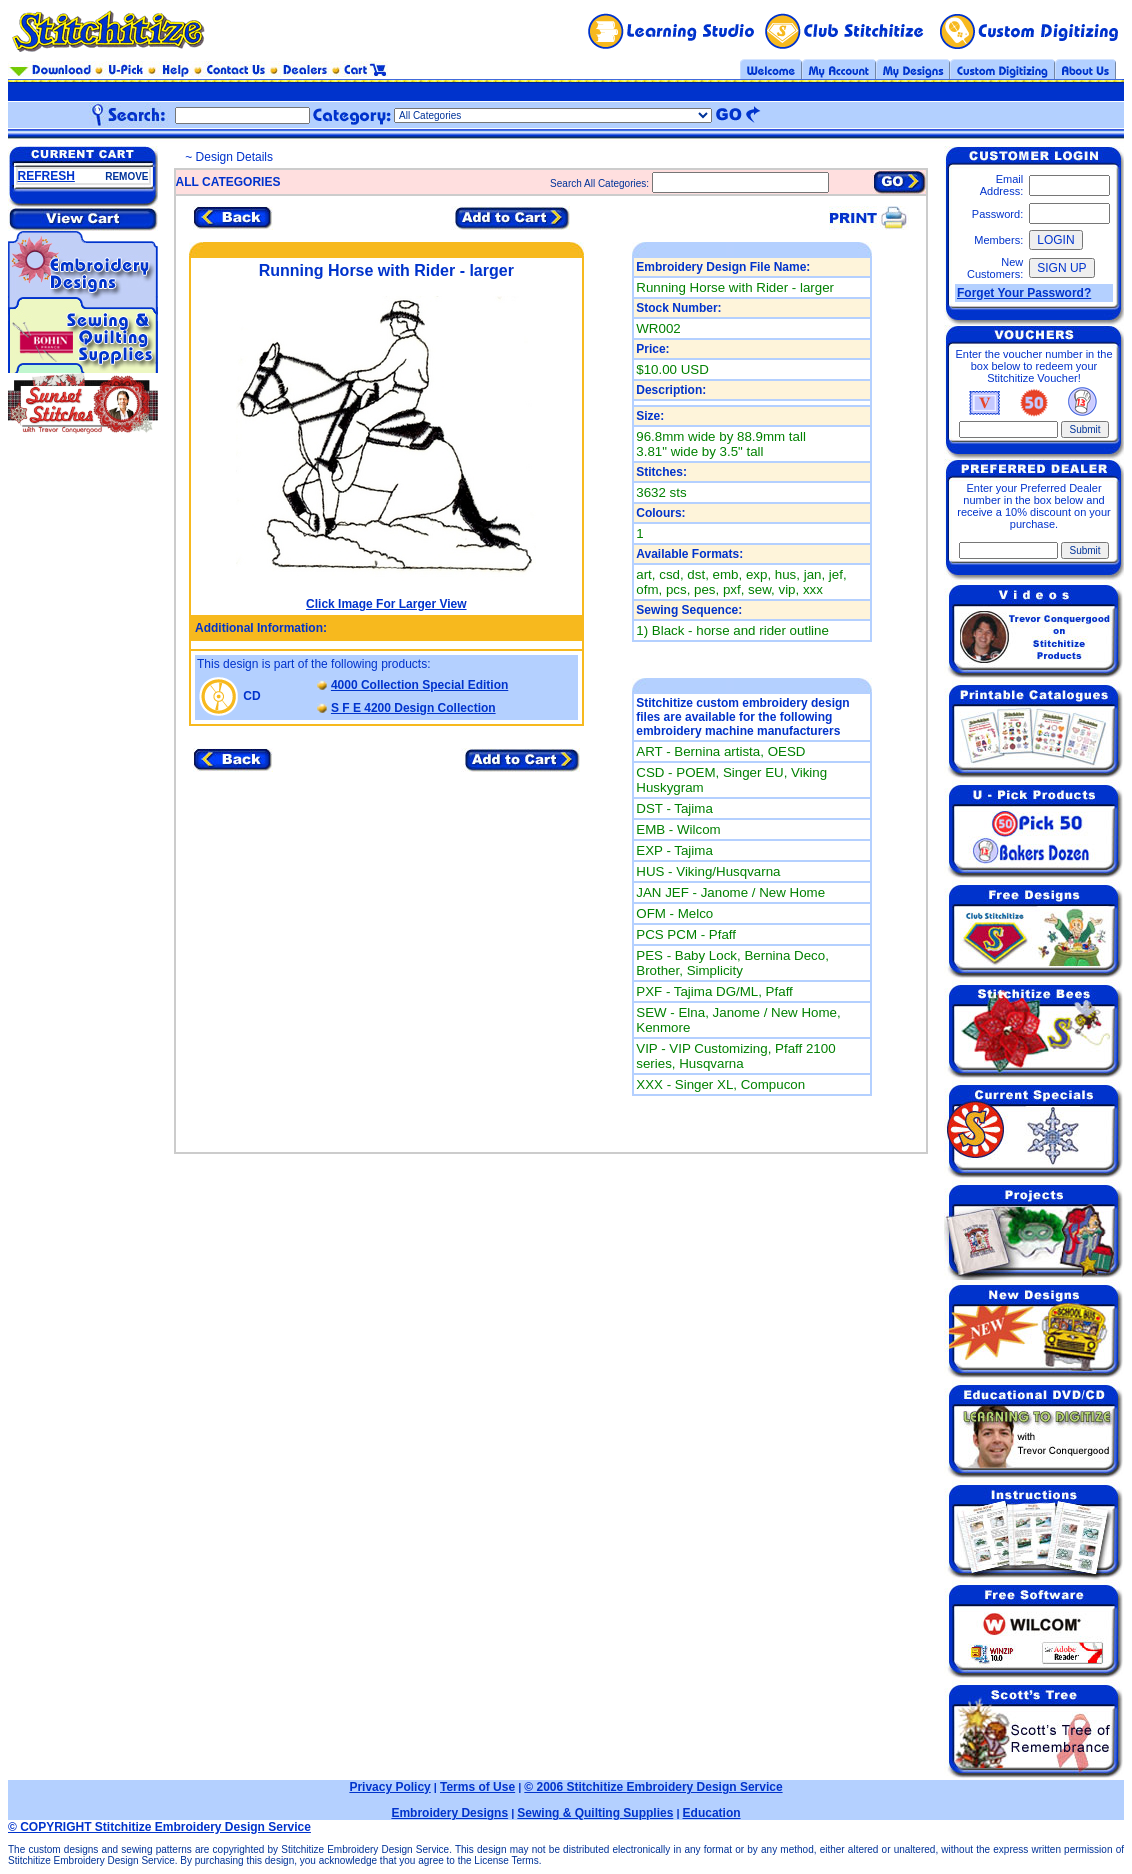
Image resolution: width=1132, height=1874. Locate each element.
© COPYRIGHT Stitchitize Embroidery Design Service (159, 1827)
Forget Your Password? (1024, 293)
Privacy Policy (389, 1787)
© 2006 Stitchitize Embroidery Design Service (653, 1787)
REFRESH (46, 176)
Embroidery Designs (449, 1813)
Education (712, 1813)
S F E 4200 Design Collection (413, 708)
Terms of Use (477, 1787)
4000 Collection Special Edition (419, 685)
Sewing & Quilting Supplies (595, 1813)
